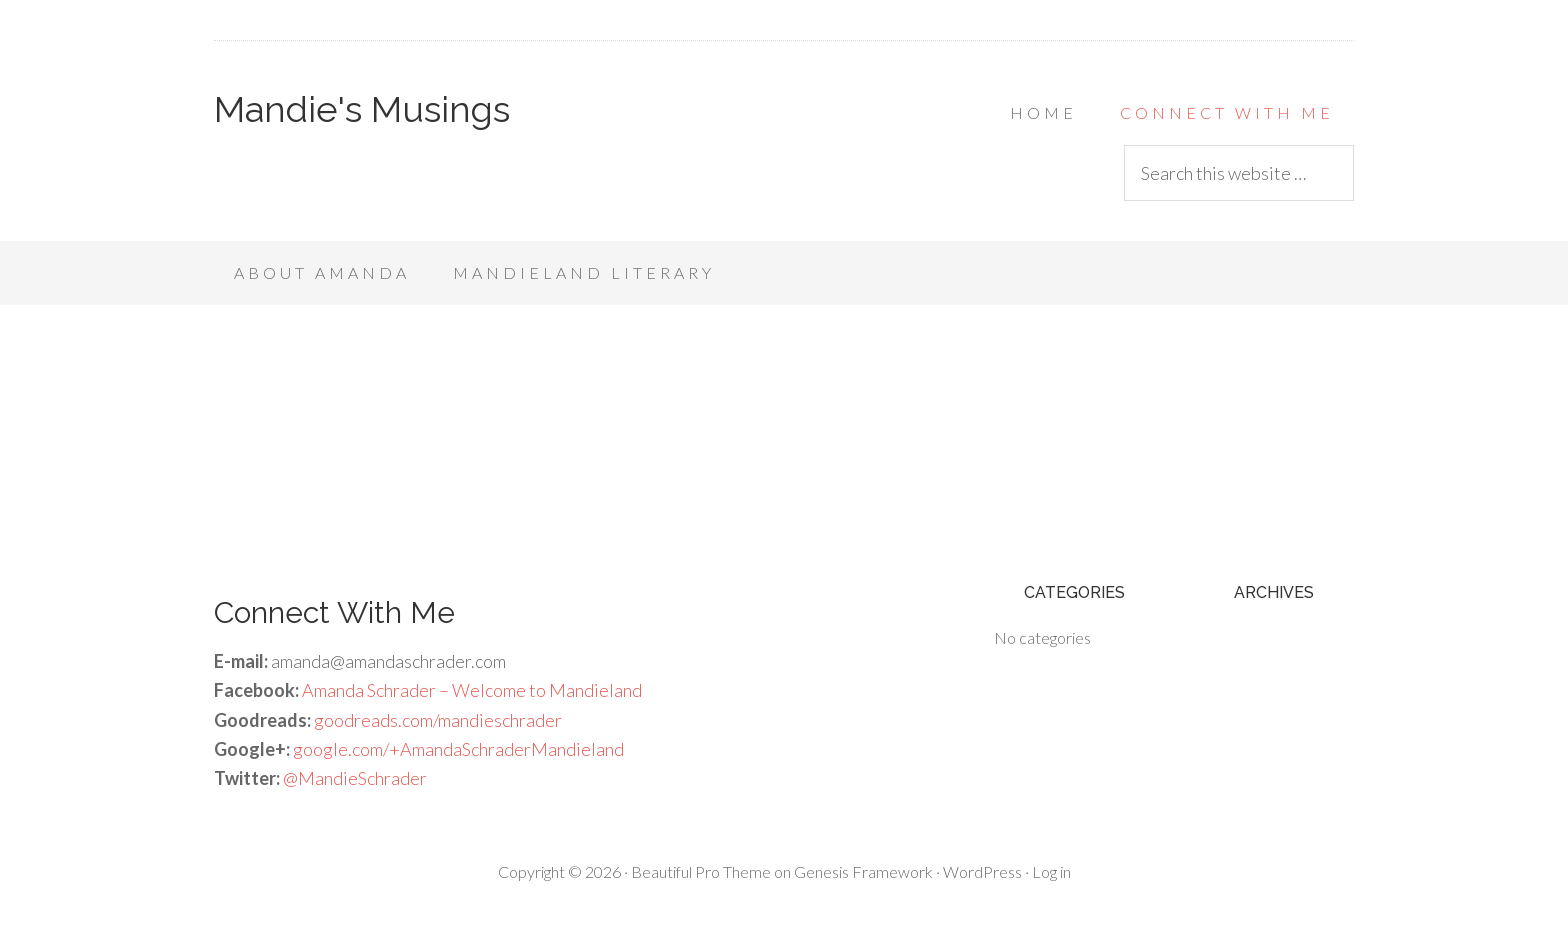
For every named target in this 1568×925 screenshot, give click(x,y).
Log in (1051, 871)
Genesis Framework (863, 871)
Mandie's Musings (362, 109)
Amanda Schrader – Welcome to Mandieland (472, 690)
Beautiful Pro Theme (701, 871)
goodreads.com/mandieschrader (438, 720)
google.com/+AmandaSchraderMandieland (458, 749)
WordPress (982, 871)
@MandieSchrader (355, 778)
